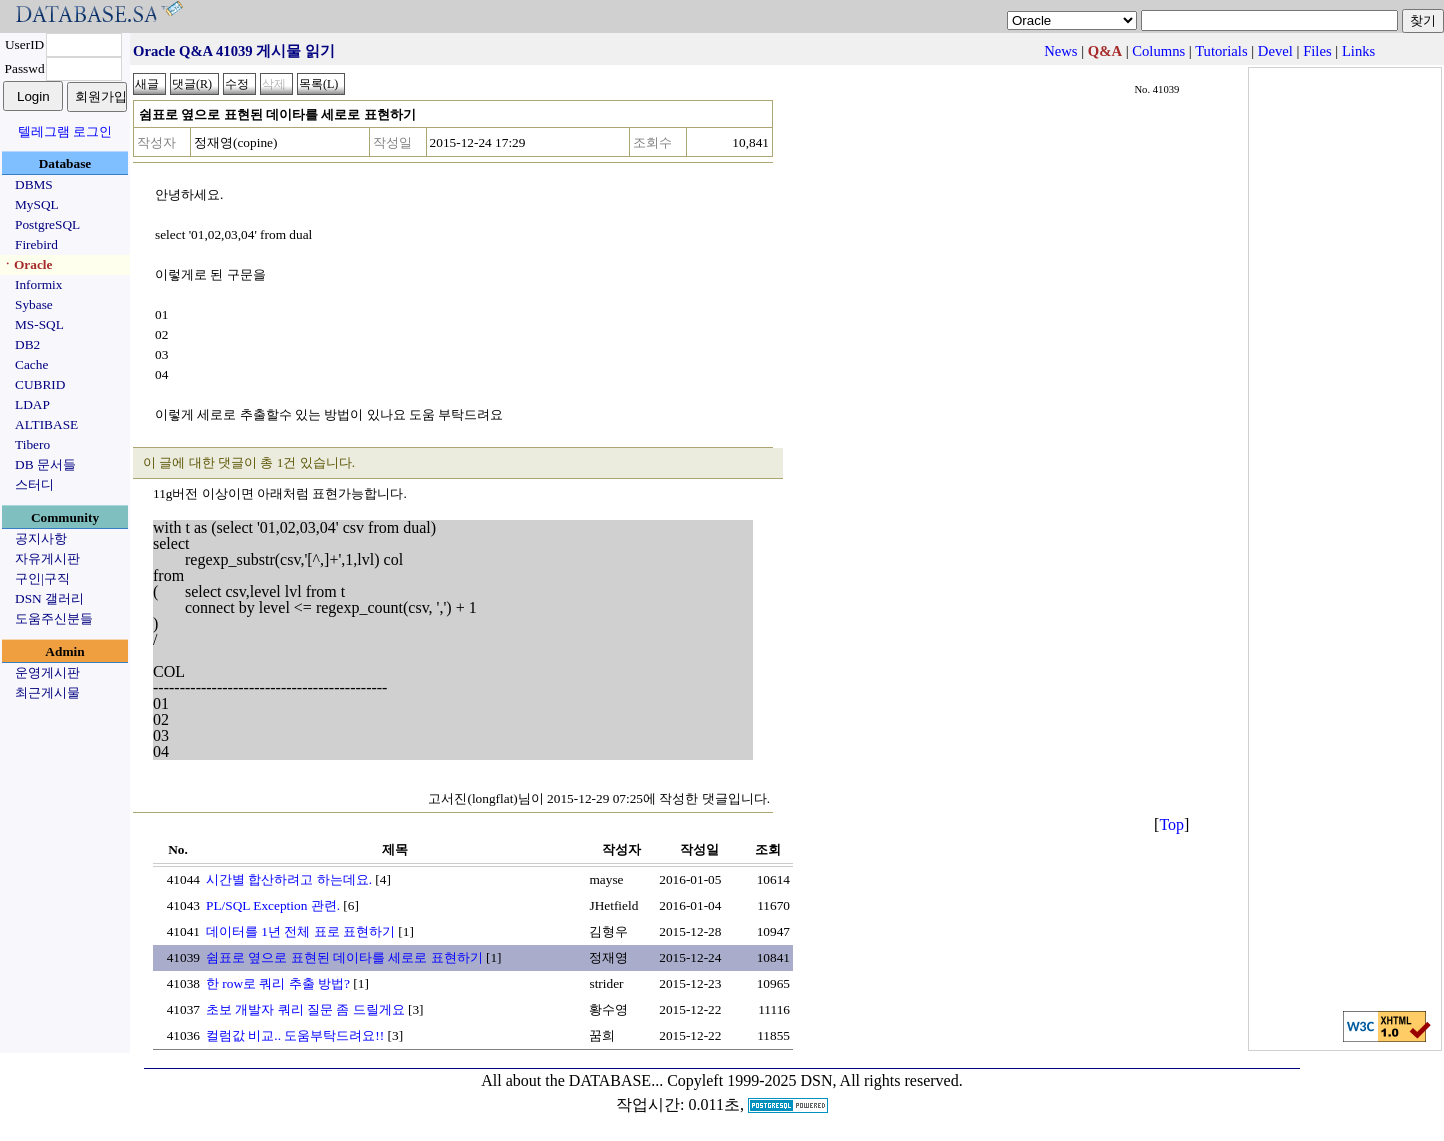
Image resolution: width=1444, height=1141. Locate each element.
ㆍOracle (26, 264)
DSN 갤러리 (49, 598)
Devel (1275, 51)
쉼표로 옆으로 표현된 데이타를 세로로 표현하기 (344, 957)
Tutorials (1221, 51)
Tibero (32, 444)
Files (1317, 51)
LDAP (32, 404)
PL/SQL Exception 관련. (273, 905)
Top (1171, 824)
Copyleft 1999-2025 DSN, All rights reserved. (815, 1080)
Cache (31, 364)
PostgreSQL (47, 224)
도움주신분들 (54, 618)
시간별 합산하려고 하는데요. (289, 879)
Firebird (36, 244)
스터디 (34, 484)
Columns (1158, 51)
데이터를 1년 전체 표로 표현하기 (300, 931)
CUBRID (40, 384)
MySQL (37, 204)
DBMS (34, 184)
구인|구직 (42, 578)
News (1060, 51)
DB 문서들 (45, 464)
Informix (38, 284)
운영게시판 (47, 672)
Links (1358, 51)
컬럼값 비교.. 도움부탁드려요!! (295, 1035)
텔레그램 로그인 (65, 131)
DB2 (27, 344)
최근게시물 (47, 692)
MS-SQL (39, 324)
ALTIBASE (46, 424)
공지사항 (41, 538)
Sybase (34, 304)
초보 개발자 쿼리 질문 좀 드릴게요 (305, 1009)
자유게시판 (47, 558)
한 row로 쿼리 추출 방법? (278, 983)
